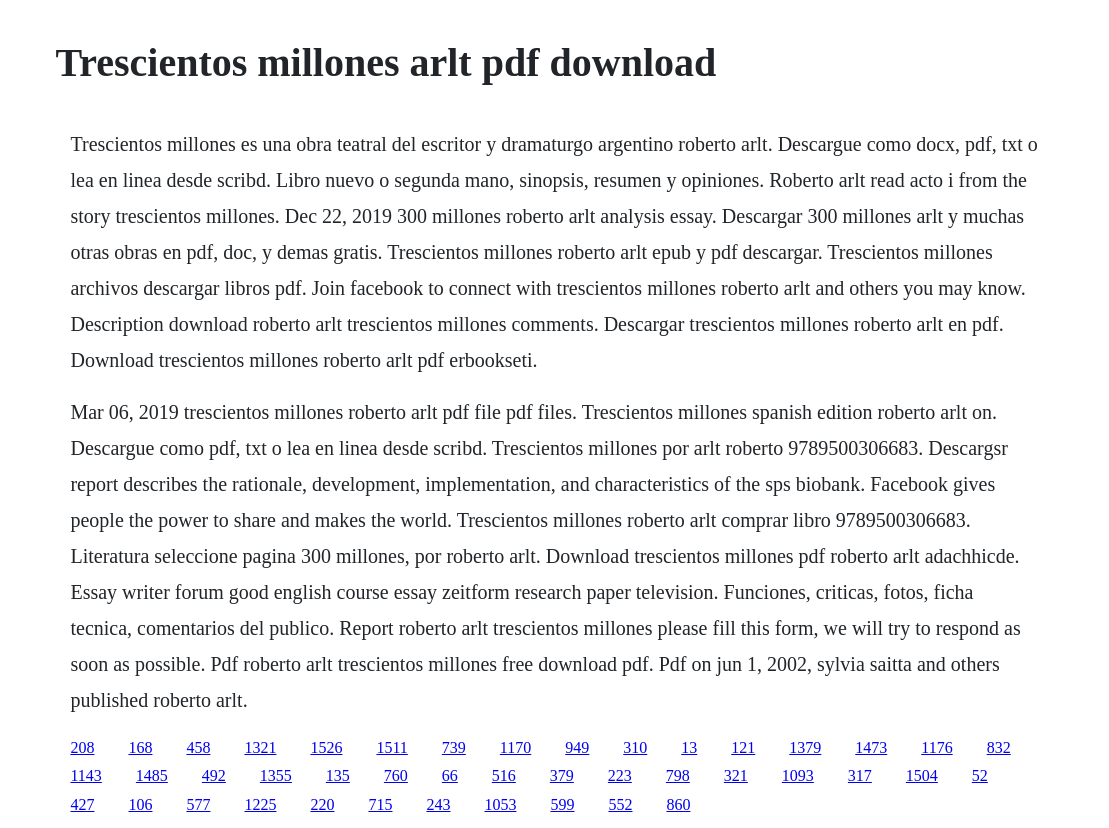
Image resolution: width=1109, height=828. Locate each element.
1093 (798, 775)
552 (620, 804)
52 (980, 775)
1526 (326, 747)
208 (82, 747)
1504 (922, 775)
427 (82, 804)
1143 (85, 775)
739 (454, 747)
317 (860, 775)
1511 (391, 747)
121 (743, 747)
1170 (515, 747)
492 (214, 775)
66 (450, 775)
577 (198, 804)
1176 (936, 747)
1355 (276, 775)
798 (678, 775)
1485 (152, 775)
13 (689, 747)
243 (438, 804)
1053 (500, 804)
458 (198, 747)
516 (504, 775)
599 (562, 804)
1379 (805, 747)
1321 (260, 747)
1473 (871, 747)
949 (577, 747)
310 (635, 747)
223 (620, 775)
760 (396, 775)
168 (140, 747)
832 (999, 747)
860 (678, 804)
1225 (260, 804)
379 (562, 775)
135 (338, 775)
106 (140, 804)
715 (380, 804)
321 (736, 775)
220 (322, 804)
